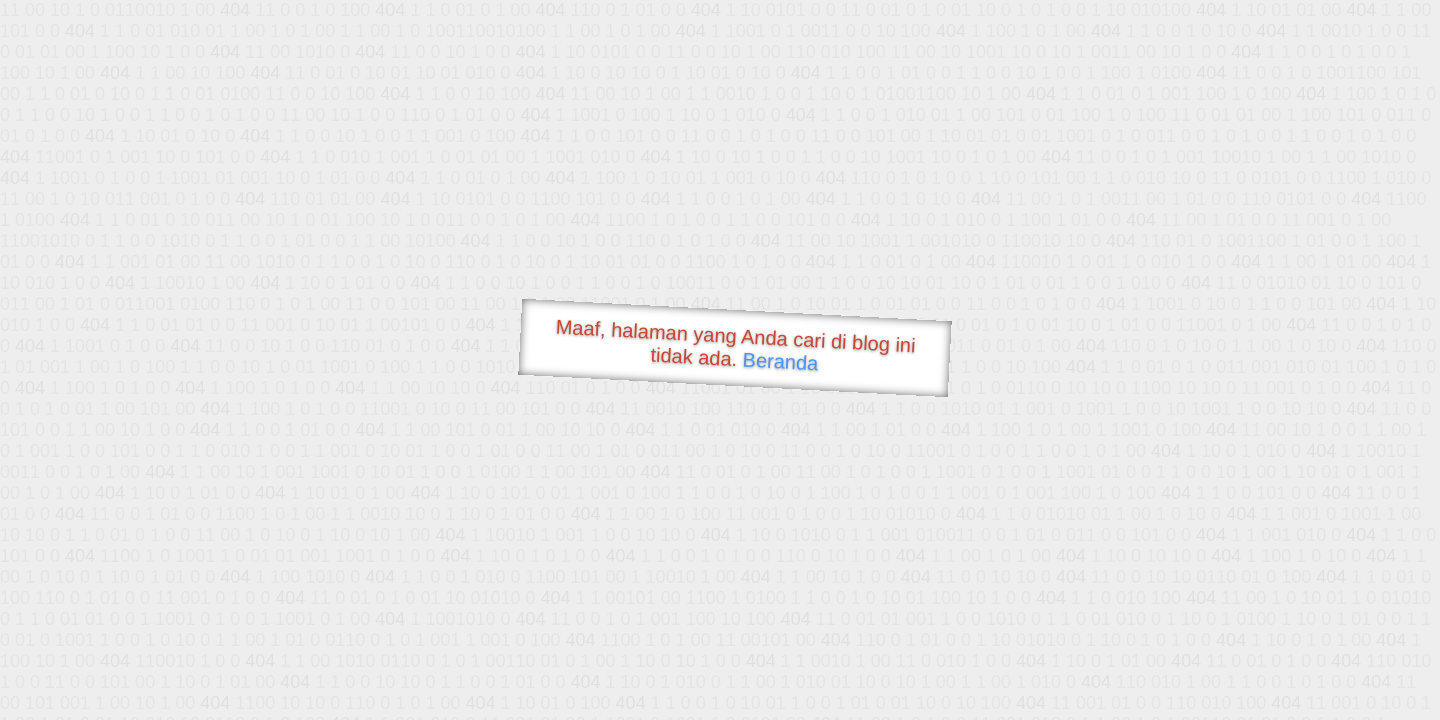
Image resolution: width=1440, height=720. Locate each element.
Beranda (780, 361)
